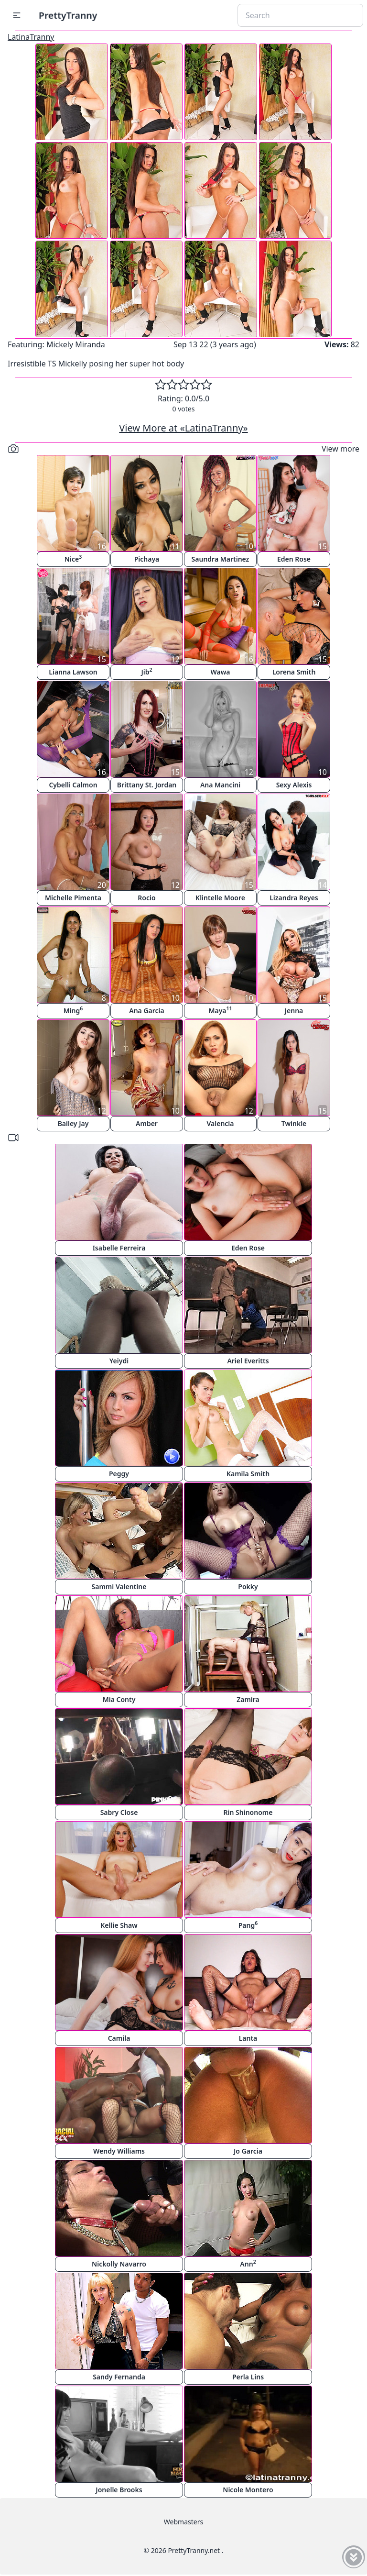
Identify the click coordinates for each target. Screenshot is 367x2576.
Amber (147, 1123)
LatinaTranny (31, 37)
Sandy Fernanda (119, 2376)
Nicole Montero (248, 2489)
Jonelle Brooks (119, 2489)
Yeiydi (119, 1360)
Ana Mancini (220, 784)
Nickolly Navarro (119, 2263)
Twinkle (294, 1123)
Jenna (294, 1010)
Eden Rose (294, 559)
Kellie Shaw (118, 1925)
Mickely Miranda (75, 344)
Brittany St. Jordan (147, 784)
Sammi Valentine (119, 1586)
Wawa (220, 671)
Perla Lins (248, 2376)
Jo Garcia (248, 2151)
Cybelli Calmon (73, 784)
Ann (248, 2263)
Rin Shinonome (248, 1812)
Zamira (248, 1699)
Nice (73, 558)
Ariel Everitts (248, 1360)
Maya (220, 1010)
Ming (73, 1010)
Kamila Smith (248, 1473)
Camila (119, 2038)
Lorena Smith (294, 671)
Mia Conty (119, 1699)
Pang (248, 1925)
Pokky (248, 1586)
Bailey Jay (73, 1123)
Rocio (146, 897)
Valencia (220, 1123)
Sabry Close (119, 1812)
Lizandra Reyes (294, 897)
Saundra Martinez (220, 559)
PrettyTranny (68, 15)
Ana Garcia (146, 1010)
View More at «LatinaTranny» (183, 427)
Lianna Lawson (73, 671)
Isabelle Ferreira (119, 1247)
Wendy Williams (119, 2151)
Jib (146, 671)
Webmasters (183, 2521)
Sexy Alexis (294, 784)
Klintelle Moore (220, 897)
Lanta (248, 2038)
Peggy (119, 1473)
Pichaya (147, 559)
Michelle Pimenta (73, 897)
